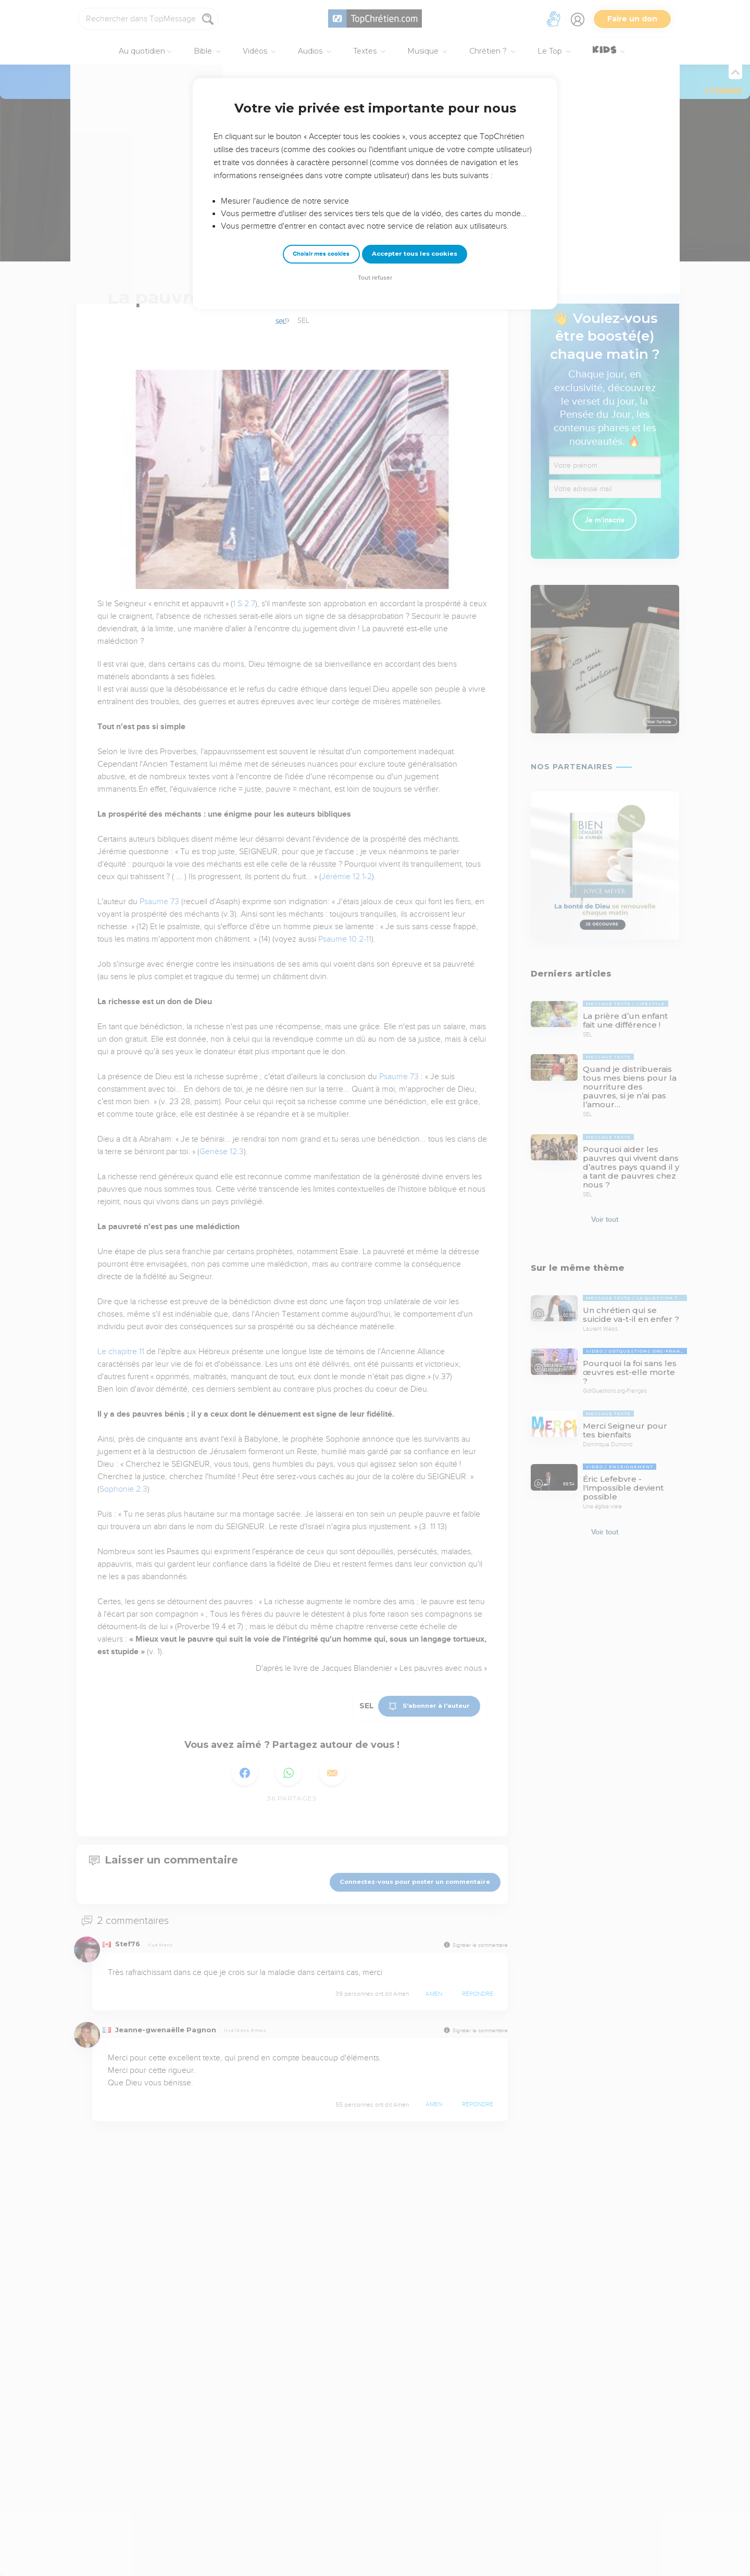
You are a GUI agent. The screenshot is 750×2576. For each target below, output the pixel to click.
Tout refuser (375, 277)
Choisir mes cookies (321, 254)
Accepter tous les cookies (414, 253)
